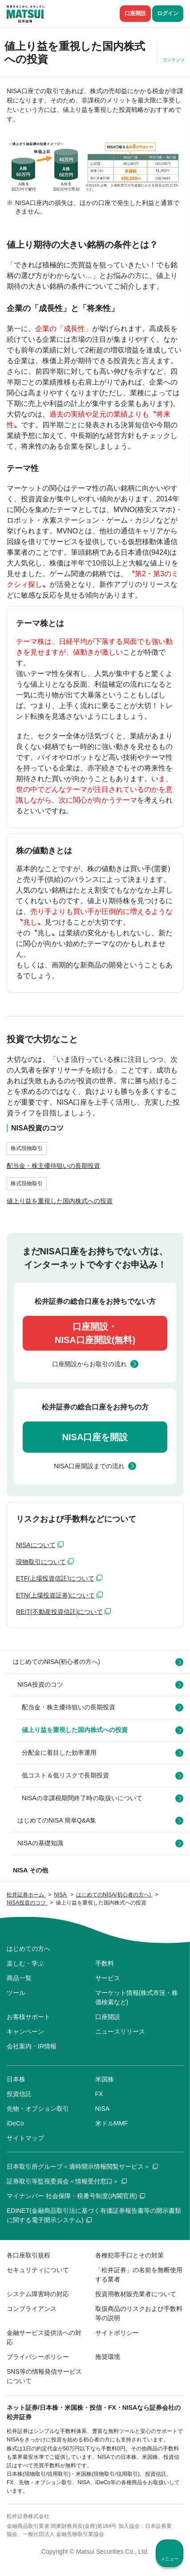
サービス (107, 1978)
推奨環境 (107, 2356)
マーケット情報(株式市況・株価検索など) (136, 1997)
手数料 (104, 1963)
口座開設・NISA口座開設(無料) (95, 1333)
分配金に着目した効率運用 (59, 1752)
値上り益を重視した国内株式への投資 (75, 1729)
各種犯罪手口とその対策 (129, 2255)
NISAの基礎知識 (40, 1843)
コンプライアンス (32, 2308)
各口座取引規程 (28, 2255)
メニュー (169, 2558)
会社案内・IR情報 (32, 2046)
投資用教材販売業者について (135, 2294)
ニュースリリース (120, 2031)
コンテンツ (173, 59)
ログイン (167, 13)
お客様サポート (28, 2016)
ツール (16, 1992)
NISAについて (36, 1544)
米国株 (104, 2079)
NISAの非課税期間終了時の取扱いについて (82, 1798)
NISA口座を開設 (95, 1437)
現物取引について (41, 1561)
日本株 (16, 2079)
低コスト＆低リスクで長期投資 (65, 1775)
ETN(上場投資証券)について (55, 1595)
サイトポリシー (117, 2332)
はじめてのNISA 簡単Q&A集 (56, 1820)
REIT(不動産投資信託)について (59, 1611)
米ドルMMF (111, 2123)
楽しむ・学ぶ (25, 1963)
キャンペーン (25, 2031)
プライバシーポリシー (38, 2356)
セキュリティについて (38, 2269)
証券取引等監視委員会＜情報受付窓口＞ (67, 2181)
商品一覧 (19, 1978)
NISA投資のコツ (40, 1684)
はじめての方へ (28, 1948)
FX (99, 2093)
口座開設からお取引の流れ (89, 1364)
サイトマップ (25, 2138)
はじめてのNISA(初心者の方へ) (56, 1661)
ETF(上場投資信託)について (55, 1578)
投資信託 (19, 2093)
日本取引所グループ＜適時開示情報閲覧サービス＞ (82, 2166)
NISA (102, 2108)
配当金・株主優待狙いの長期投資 (68, 1707)
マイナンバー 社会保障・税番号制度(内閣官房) (76, 2195)
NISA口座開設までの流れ (89, 1466)
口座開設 (135, 13)
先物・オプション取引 (38, 2108)
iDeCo (15, 2123)
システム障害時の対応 (38, 2294)
